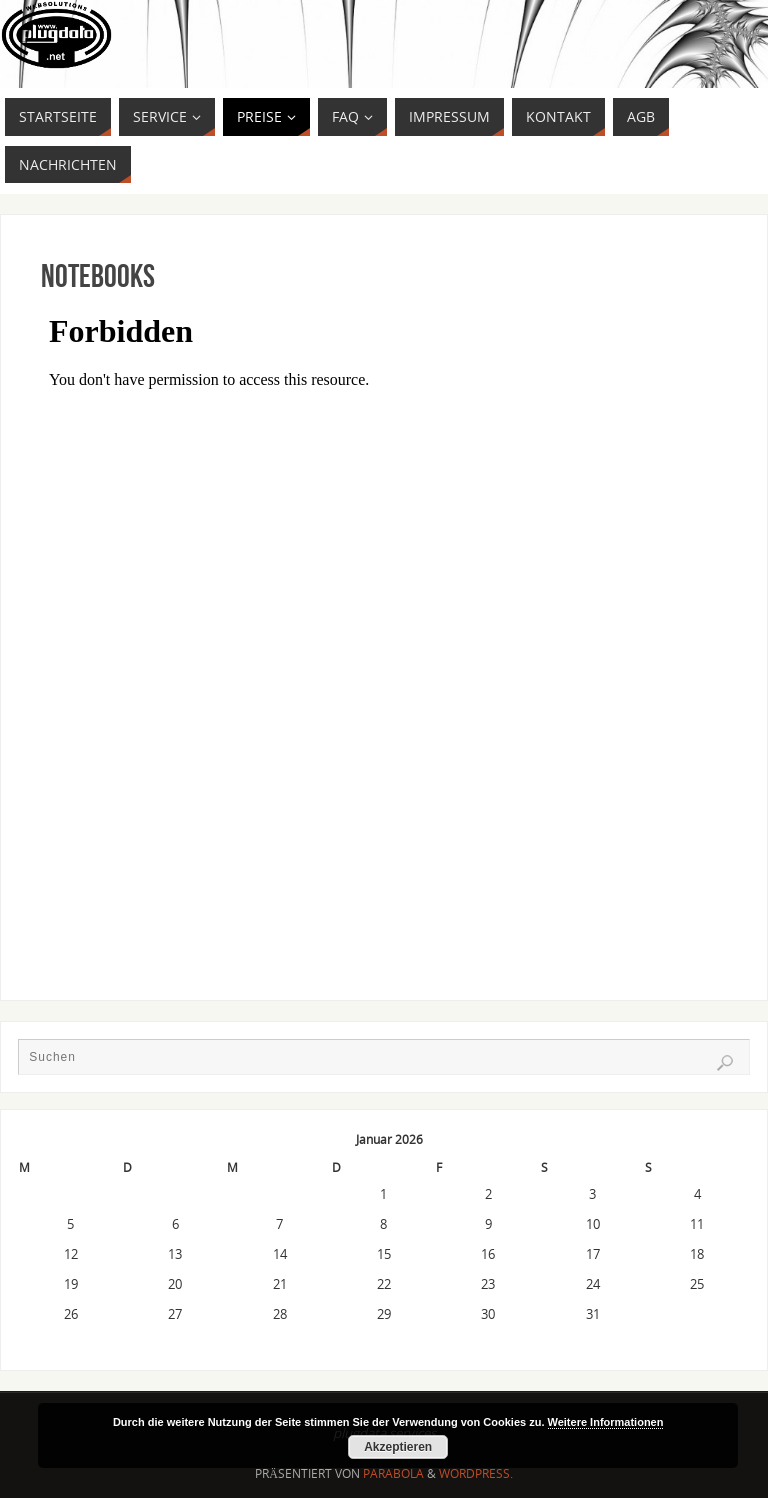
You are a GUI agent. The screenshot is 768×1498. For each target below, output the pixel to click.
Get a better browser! (384, 610)
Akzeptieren (398, 1447)
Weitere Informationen (606, 1422)
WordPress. (476, 1473)
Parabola (393, 1473)
